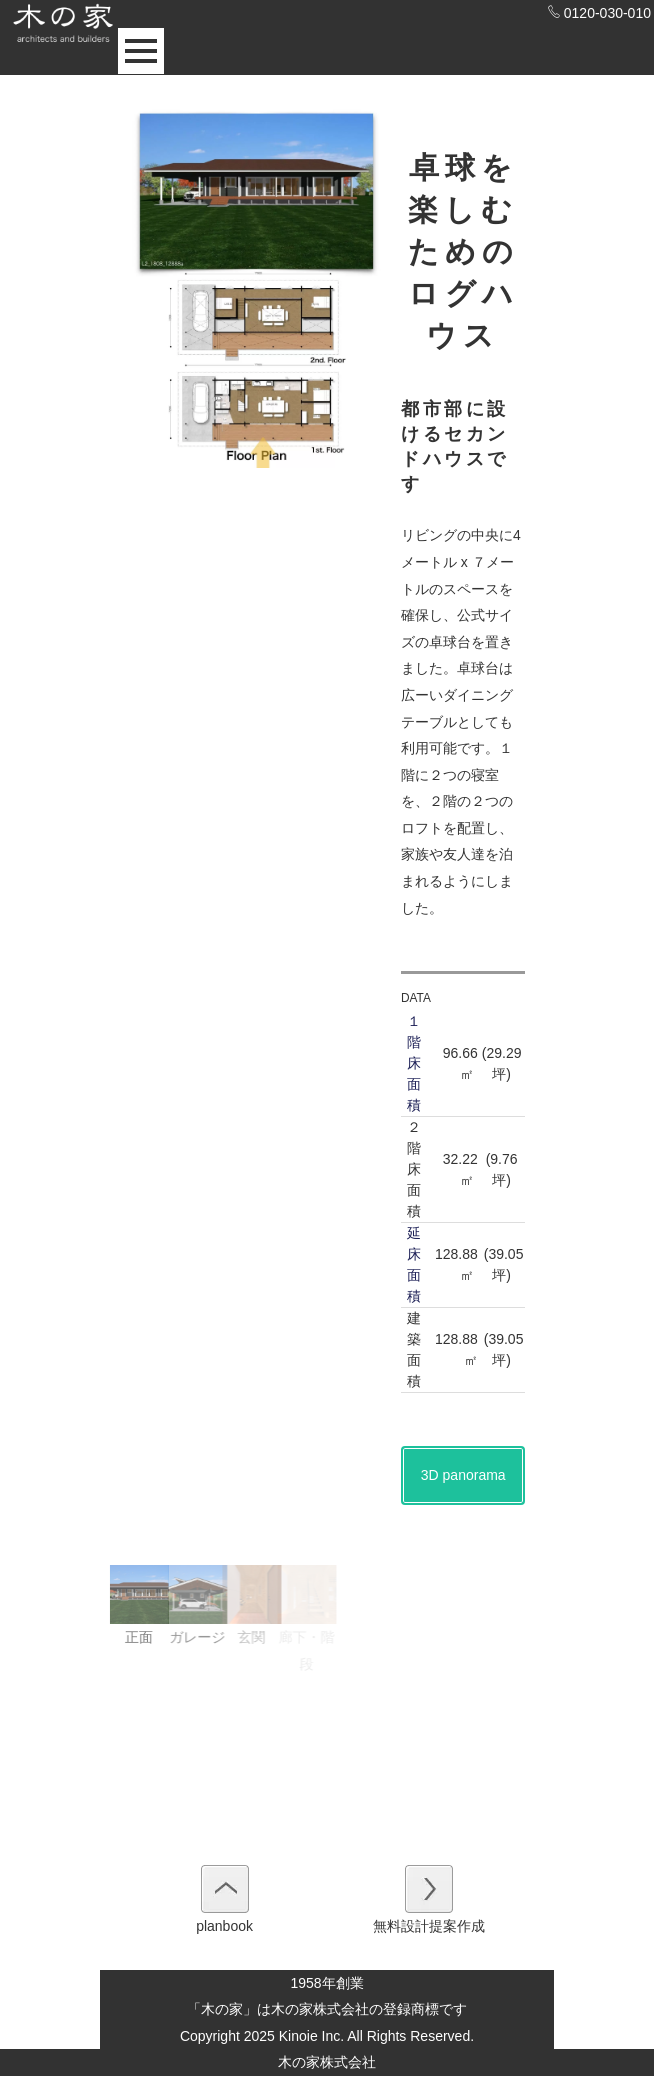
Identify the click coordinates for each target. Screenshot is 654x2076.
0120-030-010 (599, 13)
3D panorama (463, 1475)
